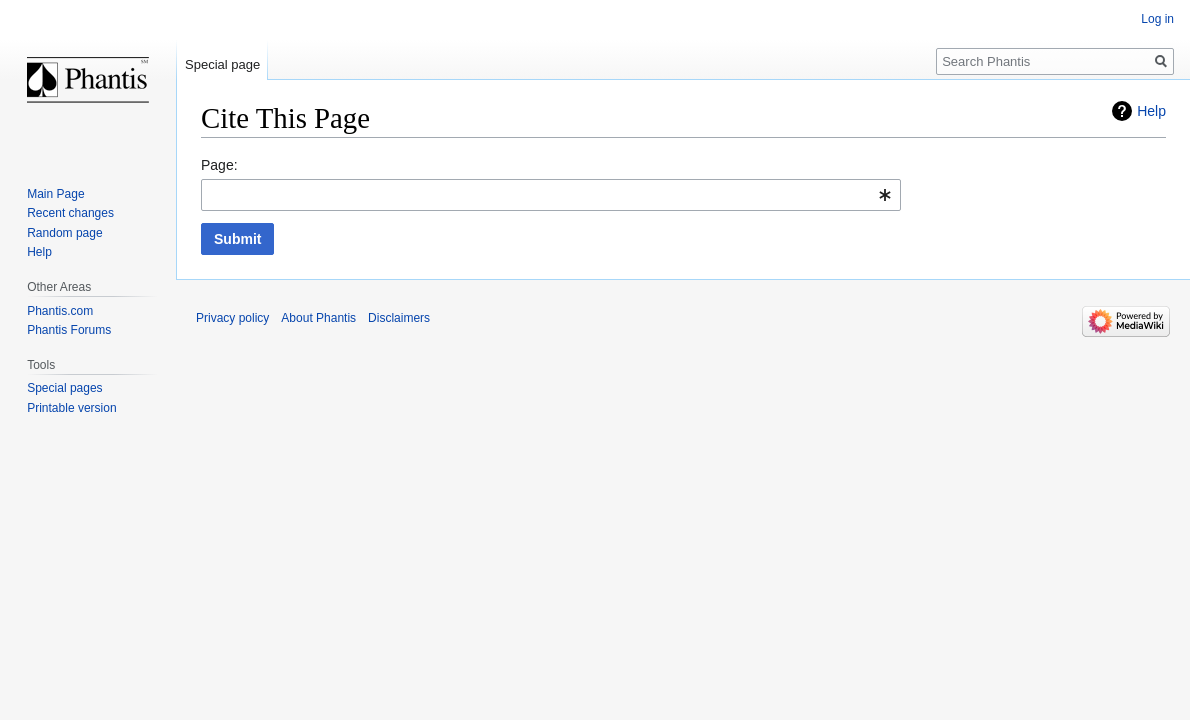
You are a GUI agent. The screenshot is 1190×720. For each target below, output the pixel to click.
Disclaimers (399, 318)
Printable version (71, 408)
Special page (222, 64)
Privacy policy (232, 318)
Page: (219, 165)
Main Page (55, 194)
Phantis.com (60, 311)
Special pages (64, 388)
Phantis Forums (69, 330)
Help (1151, 111)
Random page (64, 233)
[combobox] (551, 195)
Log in (1157, 19)
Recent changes (70, 213)
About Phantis (318, 318)
